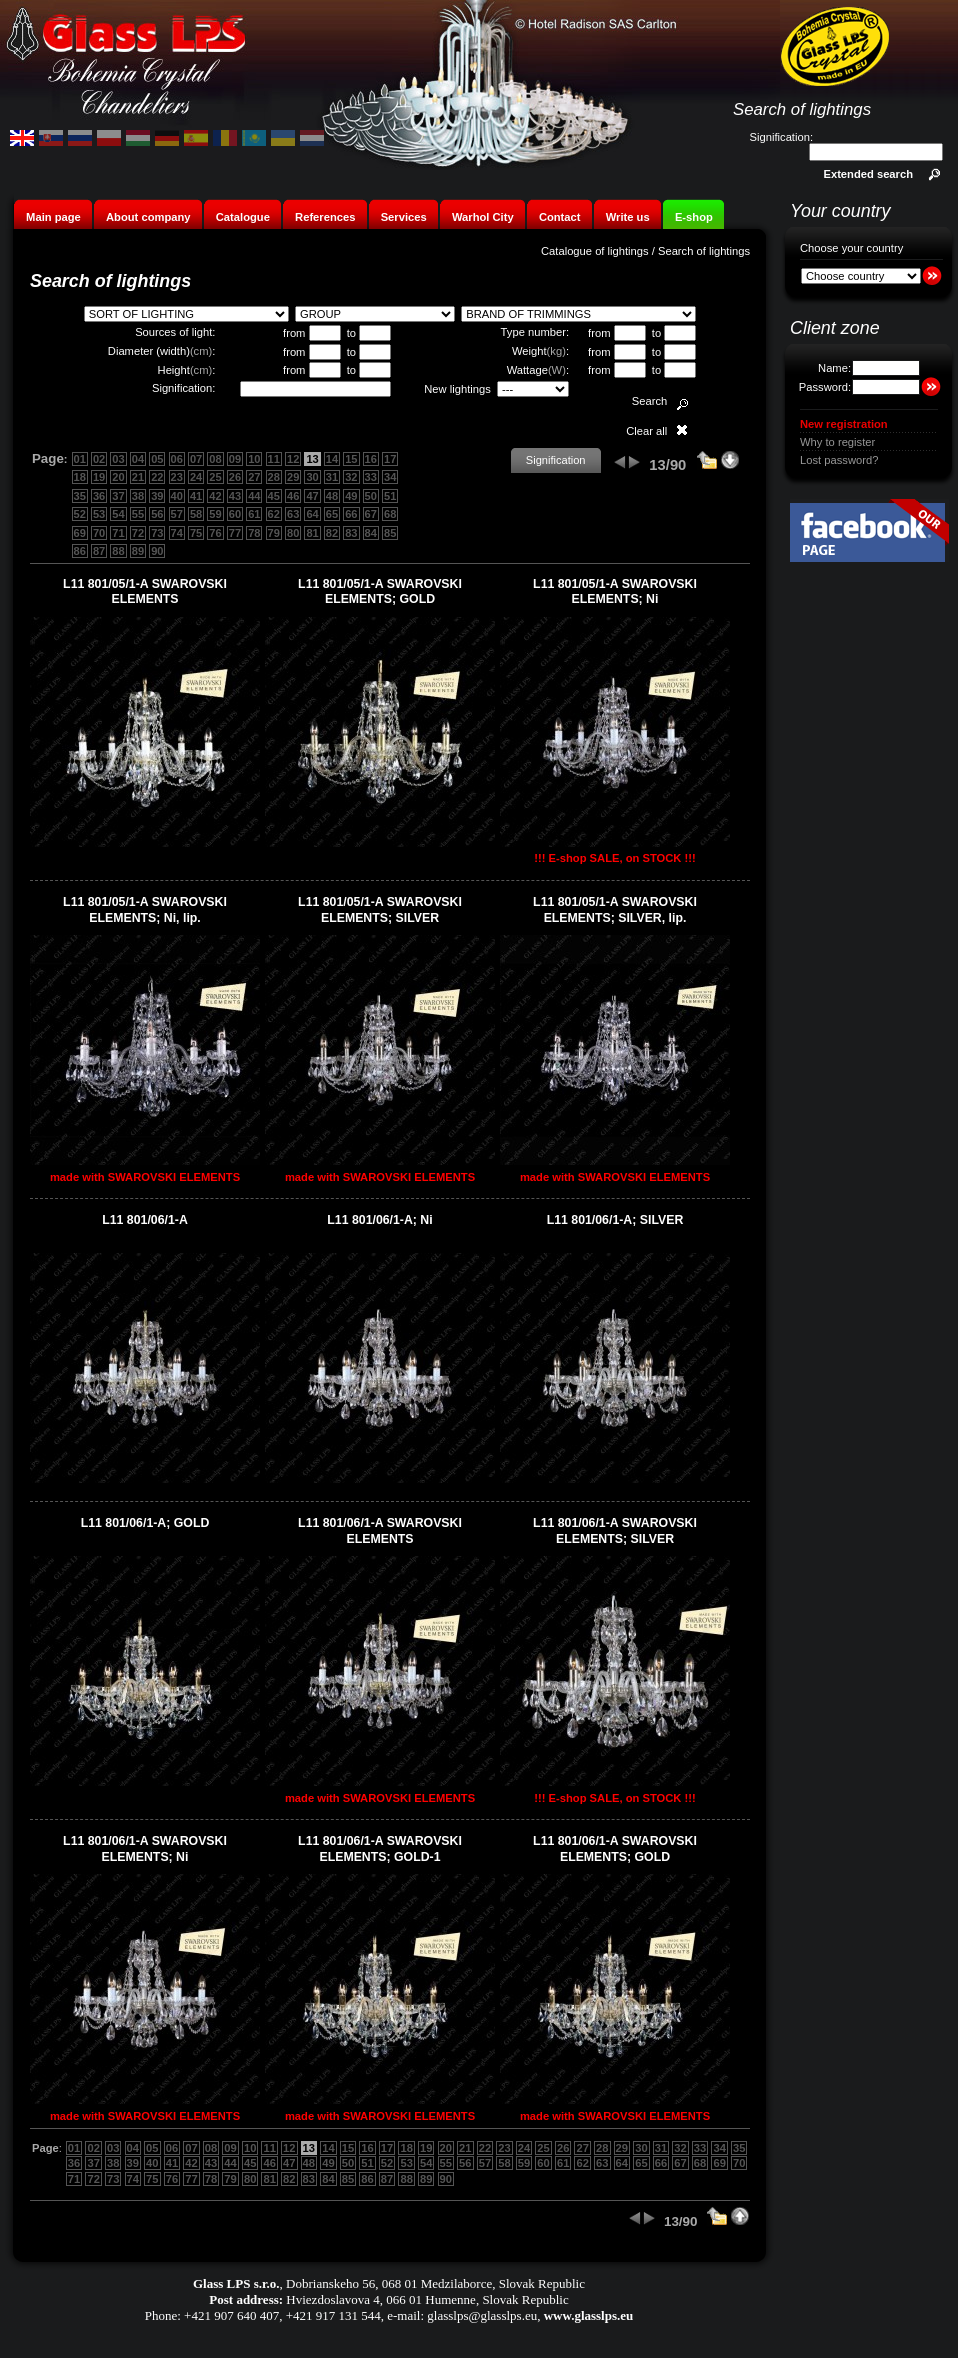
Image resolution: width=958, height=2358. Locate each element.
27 (254, 477)
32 (351, 477)
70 (99, 533)
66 (351, 514)
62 (274, 514)
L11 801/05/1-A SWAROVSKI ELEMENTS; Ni (615, 592)
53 (99, 514)
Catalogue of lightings (595, 251)
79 (274, 533)
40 (177, 496)
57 (177, 514)
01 (80, 459)
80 (293, 533)
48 (332, 496)
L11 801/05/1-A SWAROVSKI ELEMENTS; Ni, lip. (145, 910)
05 (157, 459)
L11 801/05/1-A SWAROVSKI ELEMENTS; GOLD (380, 592)
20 (118, 477)
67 (371, 514)
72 (138, 533)
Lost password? (839, 460)
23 (177, 477)
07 (196, 459)
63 (293, 514)
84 (371, 533)
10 (254, 459)
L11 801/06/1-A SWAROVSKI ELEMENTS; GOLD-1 (380, 1849)
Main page (53, 217)
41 (196, 496)
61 (254, 514)
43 (235, 496)
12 (293, 459)
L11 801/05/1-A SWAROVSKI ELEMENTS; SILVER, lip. (615, 910)
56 (157, 514)
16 (371, 459)
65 (332, 514)
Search (649, 401)
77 (235, 533)
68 (390, 514)
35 (80, 496)
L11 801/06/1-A (145, 1220)
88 (118, 551)
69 (80, 533)
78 (254, 533)
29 (293, 477)
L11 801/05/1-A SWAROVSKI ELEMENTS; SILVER (380, 910)
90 (157, 551)
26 (235, 477)
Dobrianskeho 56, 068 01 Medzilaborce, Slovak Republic (435, 2283)
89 (138, 551)
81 (312, 533)
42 (215, 496)
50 (371, 496)
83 (351, 533)
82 (332, 533)
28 (274, 477)
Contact (560, 217)
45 (274, 496)
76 (215, 533)
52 (80, 514)
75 (196, 533)
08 (215, 459)
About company (148, 217)
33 (371, 477)
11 (274, 459)
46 (293, 496)
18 (80, 477)
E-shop (694, 217)
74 (177, 533)
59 (215, 514)
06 (177, 459)
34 (390, 477)
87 (99, 551)
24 (196, 477)
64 (312, 514)
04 (138, 459)
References (325, 217)
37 (118, 496)
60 (235, 514)
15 (351, 459)
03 (118, 459)
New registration (844, 424)
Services (404, 217)
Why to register (837, 442)
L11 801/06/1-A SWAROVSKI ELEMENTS (380, 1531)
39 (157, 496)
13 (312, 459)
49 (351, 496)
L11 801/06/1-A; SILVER (615, 1220)
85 (390, 533)
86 (80, 551)
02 (99, 459)
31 (332, 477)
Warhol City (483, 217)
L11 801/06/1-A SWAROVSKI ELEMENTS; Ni (145, 1849)
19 (99, 477)
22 (157, 477)
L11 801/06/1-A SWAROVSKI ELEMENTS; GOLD (615, 1849)
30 (312, 477)
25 (215, 477)
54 (118, 514)
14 (332, 459)
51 (390, 496)
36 (99, 496)
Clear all (646, 431)
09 (235, 459)
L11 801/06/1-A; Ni (379, 1220)
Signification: (781, 137)
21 (138, 477)
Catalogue (243, 217)
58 (196, 514)
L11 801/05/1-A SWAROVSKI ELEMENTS (145, 592)
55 (138, 514)
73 (157, 533)
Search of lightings (704, 251)
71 (118, 533)
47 (312, 496)
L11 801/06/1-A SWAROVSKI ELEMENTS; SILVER (615, 1531)
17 (390, 459)
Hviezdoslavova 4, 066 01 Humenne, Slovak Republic (427, 2299)
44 (254, 496)
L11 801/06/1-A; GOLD (145, 1523)
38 (138, 496)
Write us (628, 217)
